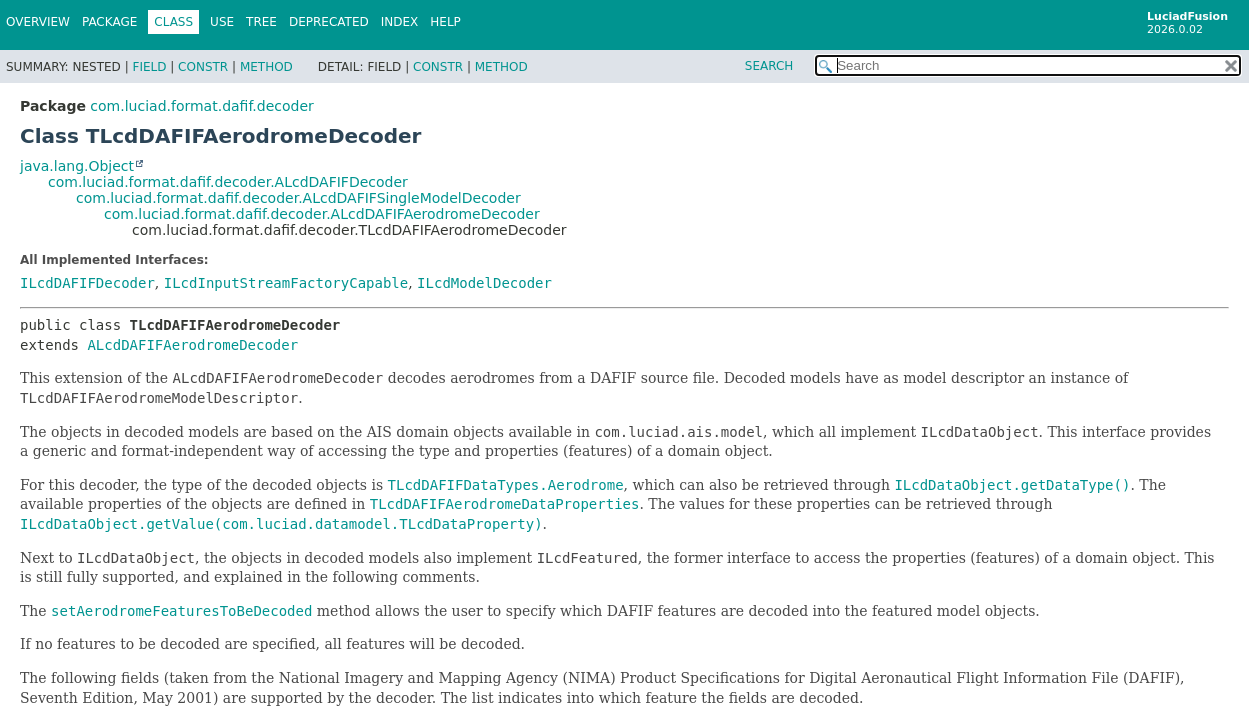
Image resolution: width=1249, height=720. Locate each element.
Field (149, 67)
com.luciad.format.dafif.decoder (201, 106)
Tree (261, 22)
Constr (203, 67)
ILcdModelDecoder (484, 283)
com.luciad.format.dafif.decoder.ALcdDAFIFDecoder (228, 182)
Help (445, 22)
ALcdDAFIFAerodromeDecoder (192, 345)
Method (266, 67)
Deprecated (329, 22)
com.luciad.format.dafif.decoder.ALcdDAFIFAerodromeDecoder (322, 214)
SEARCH (769, 66)
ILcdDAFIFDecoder (87, 283)
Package (109, 22)
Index (400, 22)
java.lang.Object (77, 166)
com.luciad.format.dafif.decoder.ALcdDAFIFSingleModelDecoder (298, 198)
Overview (38, 22)
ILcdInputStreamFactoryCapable (286, 283)
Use (222, 22)
